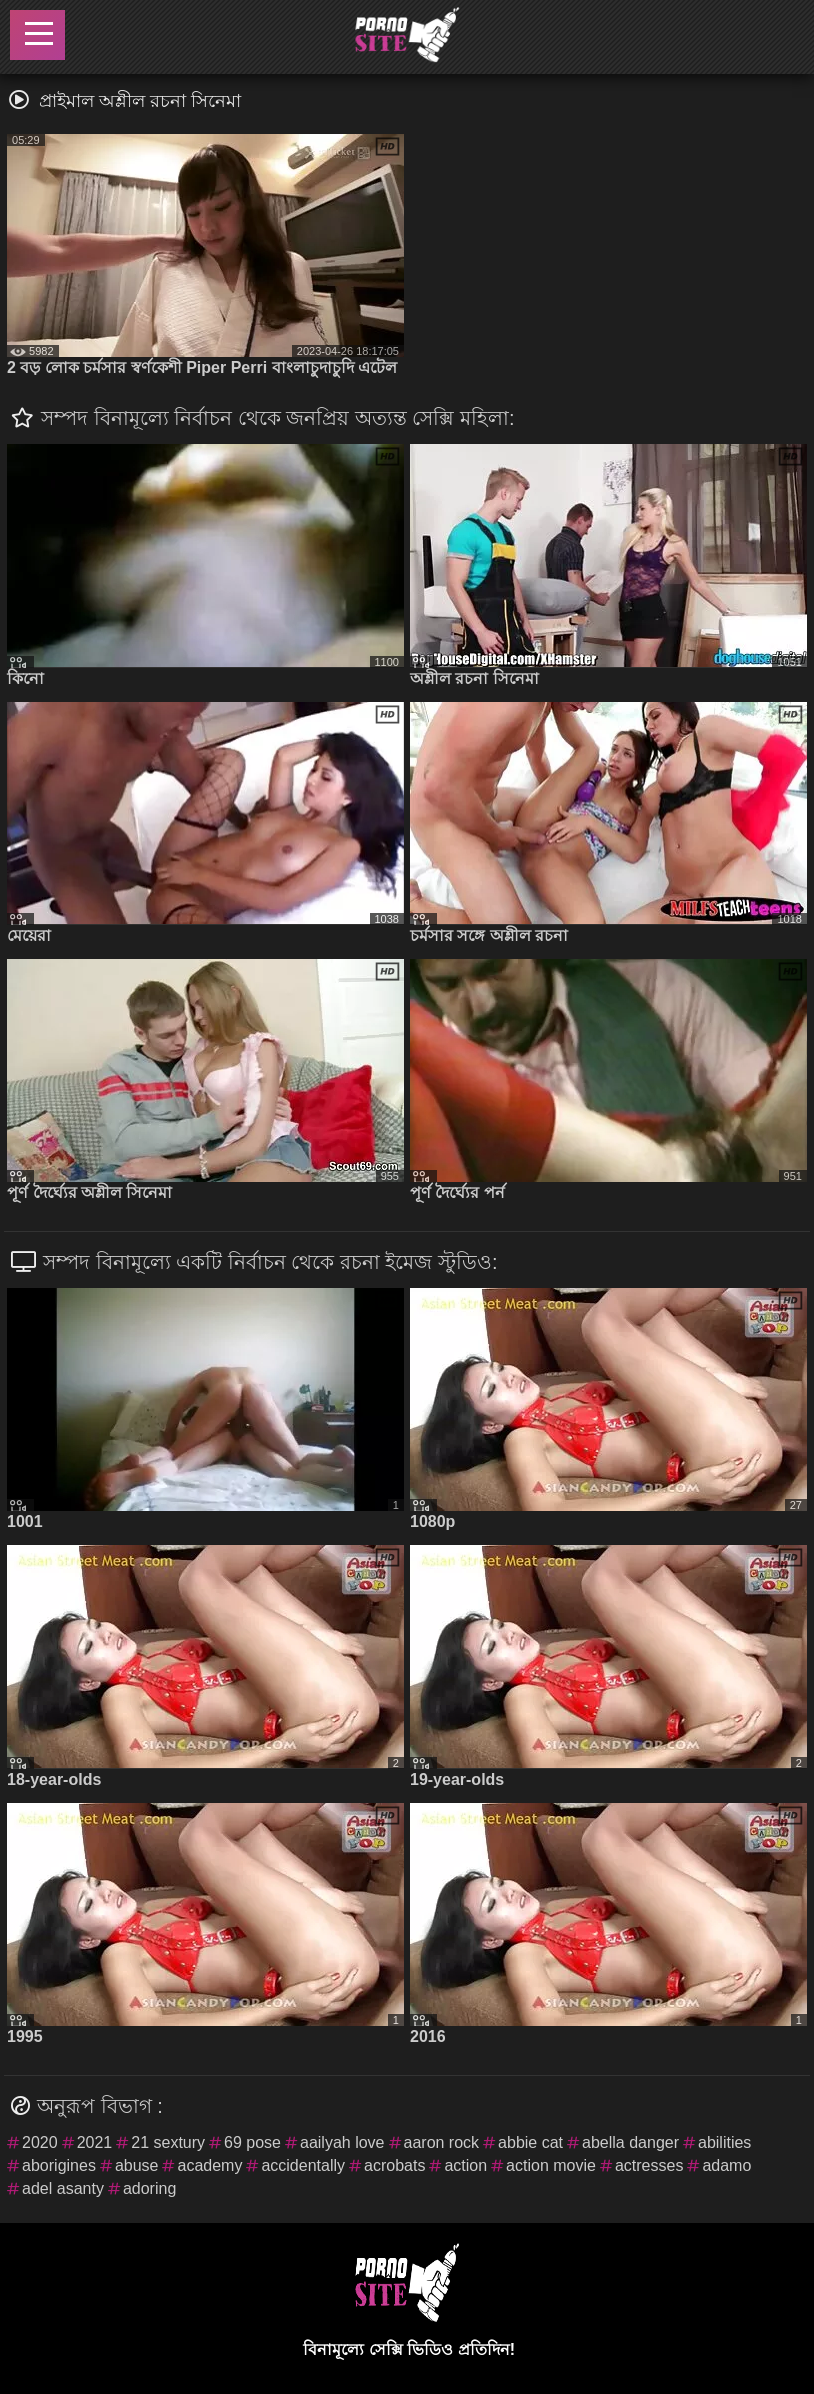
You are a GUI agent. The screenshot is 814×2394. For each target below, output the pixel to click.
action (465, 2165)
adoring (149, 2188)
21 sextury (168, 2142)
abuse (137, 2165)
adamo (726, 2165)
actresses (649, 2165)
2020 (40, 2142)
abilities (724, 2142)
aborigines (59, 2165)
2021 (95, 2142)
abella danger (630, 2142)
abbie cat (530, 2142)
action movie (551, 2165)
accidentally (303, 2165)
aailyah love (342, 2142)
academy (209, 2165)
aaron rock (442, 2142)
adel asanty (63, 2188)
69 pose (252, 2142)
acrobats (394, 2165)
